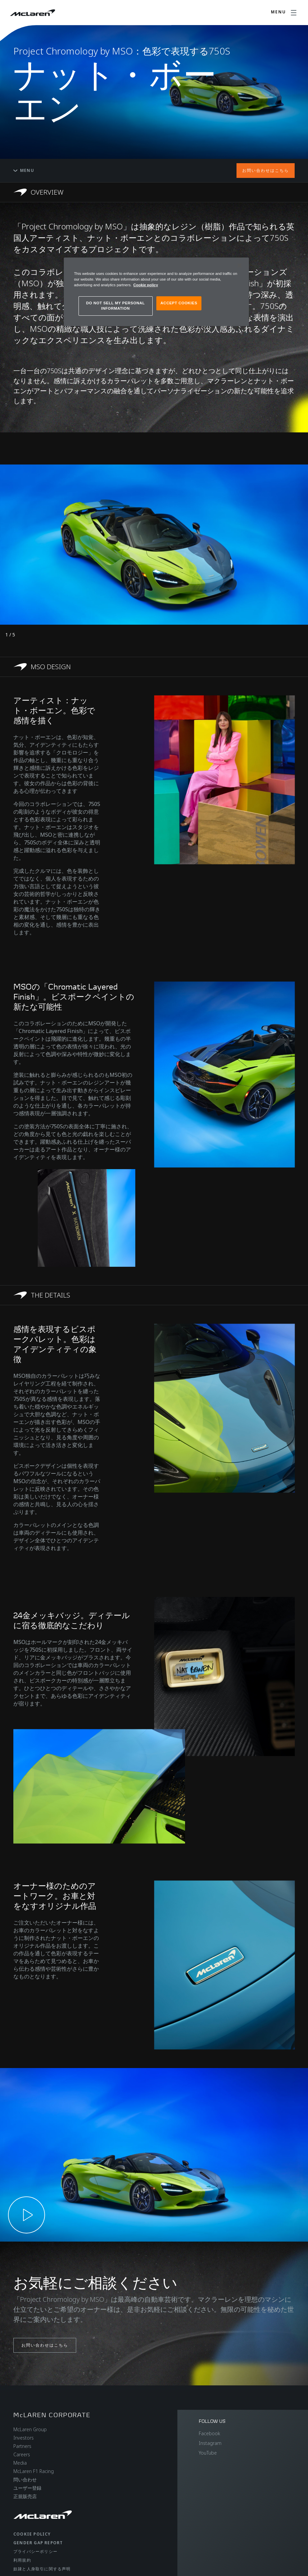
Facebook (209, 2433)
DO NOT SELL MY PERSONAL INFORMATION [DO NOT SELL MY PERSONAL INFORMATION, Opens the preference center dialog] (115, 305)
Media (20, 2463)
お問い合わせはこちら (265, 170)
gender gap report (38, 2543)
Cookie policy (32, 2534)
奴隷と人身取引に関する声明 (42, 2569)
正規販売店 (25, 2496)
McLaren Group (30, 2429)
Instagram (210, 2443)
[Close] (239, 265)
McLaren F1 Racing (33, 2471)
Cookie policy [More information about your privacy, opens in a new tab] (145, 285)
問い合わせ (25, 2479)
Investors (23, 2438)
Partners (22, 2446)
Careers (21, 2454)
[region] (156, 291)
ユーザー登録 (27, 2488)
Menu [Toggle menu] (23, 170)
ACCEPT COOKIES (178, 303)
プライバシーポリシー (35, 2551)
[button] (154, 2155)
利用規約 (22, 2560)
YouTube (208, 2453)
